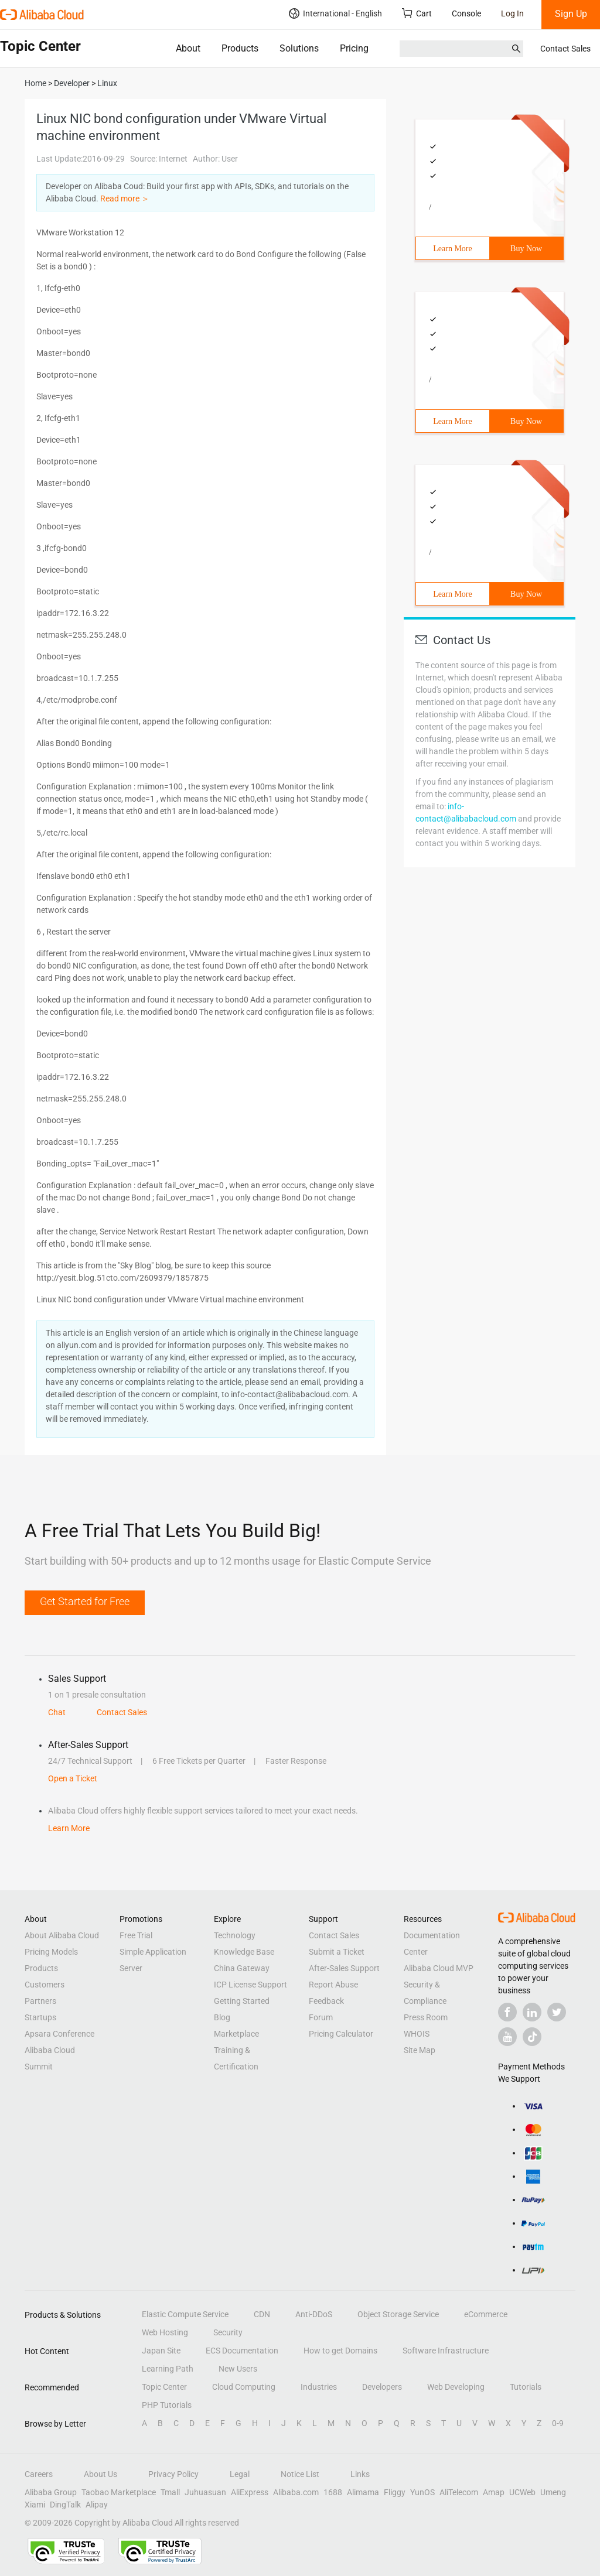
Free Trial (136, 1935)
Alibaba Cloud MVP (438, 1968)
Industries (319, 2387)
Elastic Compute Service (185, 2314)
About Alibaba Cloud (62, 1935)
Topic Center (164, 2387)
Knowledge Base (244, 1951)
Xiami (35, 2504)
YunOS (422, 2492)
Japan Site (161, 2350)
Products (239, 48)
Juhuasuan (205, 2492)
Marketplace (236, 2033)
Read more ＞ (124, 198)
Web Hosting (165, 2332)
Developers (382, 2387)
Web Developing (456, 2387)
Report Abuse (333, 1984)
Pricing (354, 48)
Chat (57, 1712)
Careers (39, 2474)
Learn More (452, 248)
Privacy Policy (173, 2474)
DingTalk (65, 2504)
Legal (240, 2474)
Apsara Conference (59, 2033)
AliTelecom (458, 2492)
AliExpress (249, 2492)
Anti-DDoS (313, 2314)
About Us (100, 2474)
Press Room (426, 2017)
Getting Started (242, 2001)
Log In (512, 13)
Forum (321, 2017)
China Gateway (242, 1968)
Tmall (170, 2492)
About (188, 48)
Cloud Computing (243, 2387)
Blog (222, 2017)
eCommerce (485, 2314)
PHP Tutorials (167, 2405)
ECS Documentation (242, 2350)
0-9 (558, 2423)
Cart (417, 13)
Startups (40, 2017)
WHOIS (416, 2033)
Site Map (419, 2050)
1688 (332, 2492)
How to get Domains (340, 2350)
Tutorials (525, 2387)
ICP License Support (250, 1984)
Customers (44, 1984)
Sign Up (571, 13)
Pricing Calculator (341, 2033)
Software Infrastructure (446, 2350)
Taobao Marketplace (118, 2492)
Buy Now (526, 248)
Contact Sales (565, 48)
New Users (238, 2368)
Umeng (553, 2492)
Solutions (299, 48)
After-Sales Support (344, 1968)
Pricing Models (51, 1951)
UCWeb (522, 2492)
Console (466, 13)
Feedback (326, 2001)
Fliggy (394, 2492)
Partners (40, 2001)
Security (228, 2332)
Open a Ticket (72, 1778)
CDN (262, 2314)
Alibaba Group (51, 2492)
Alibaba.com (296, 2492)
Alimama (363, 2492)
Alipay (97, 2504)
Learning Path (167, 2368)
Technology (234, 1935)
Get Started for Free (84, 1601)
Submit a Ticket (336, 1951)
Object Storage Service (398, 2314)
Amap (493, 2492)
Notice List (300, 2474)
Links (360, 2474)
